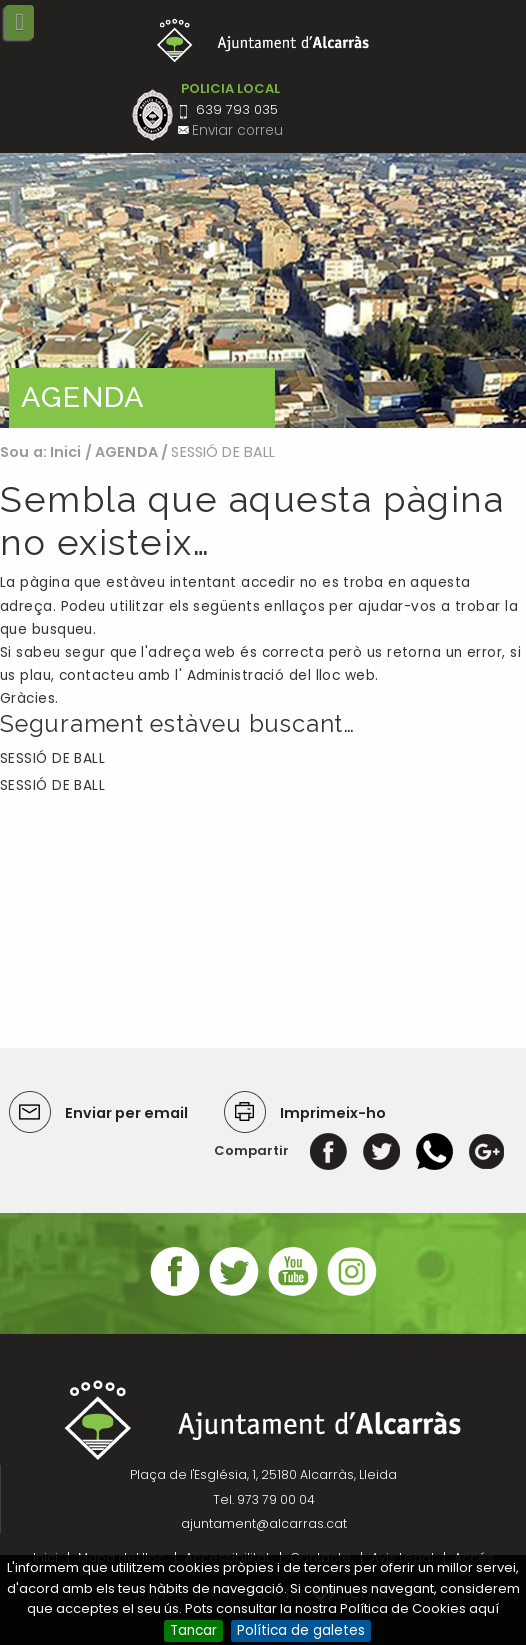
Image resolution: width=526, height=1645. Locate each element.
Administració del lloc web (281, 675)
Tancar (193, 1630)
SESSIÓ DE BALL (52, 758)
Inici (66, 452)
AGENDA (126, 452)
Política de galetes (301, 1630)
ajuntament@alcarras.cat (264, 1523)
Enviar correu (237, 130)
